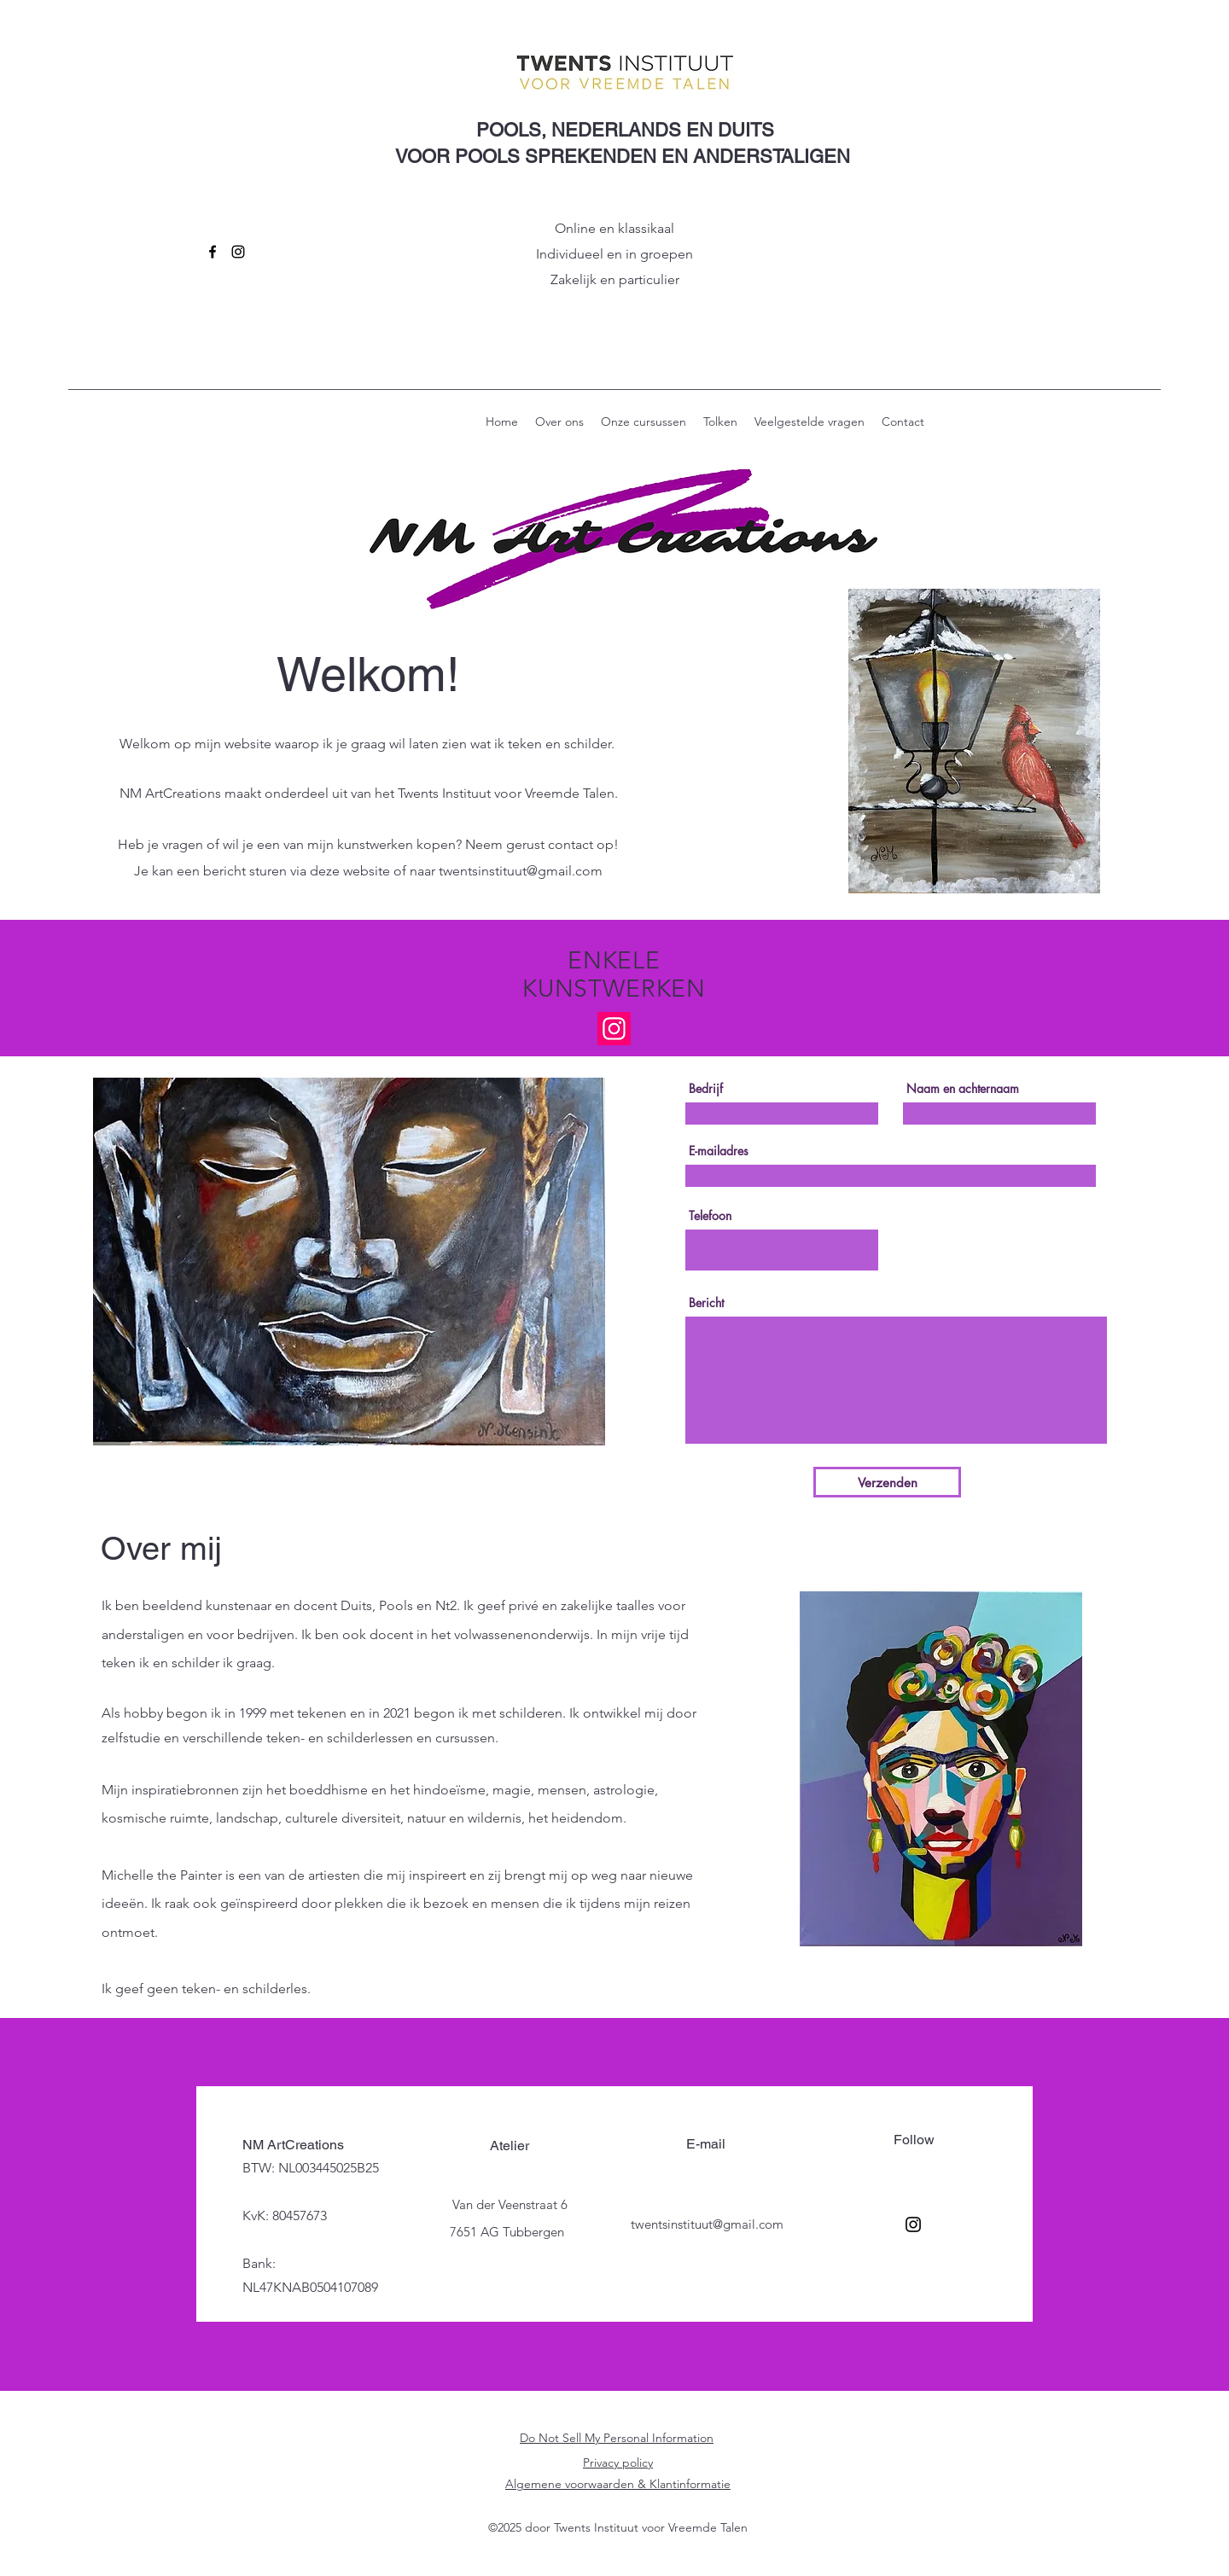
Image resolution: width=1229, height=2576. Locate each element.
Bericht (706, 1303)
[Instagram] (238, 251)
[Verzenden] (887, 1482)
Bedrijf (706, 1089)
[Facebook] (212, 251)
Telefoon (710, 1216)
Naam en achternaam (962, 1089)
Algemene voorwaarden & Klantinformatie (618, 2484)
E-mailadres (718, 1151)
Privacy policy (618, 2462)
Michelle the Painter (162, 1875)
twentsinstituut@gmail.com (521, 871)
